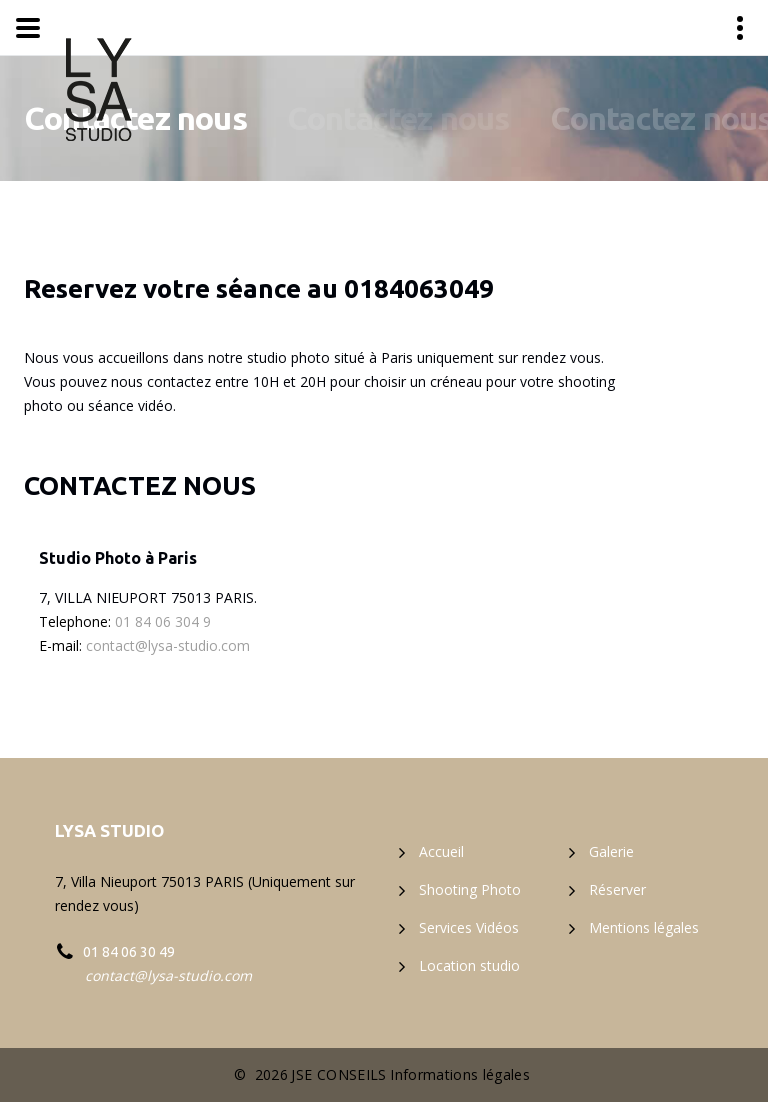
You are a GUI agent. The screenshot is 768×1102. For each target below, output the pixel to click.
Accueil (441, 851)
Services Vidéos (469, 927)
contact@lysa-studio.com (168, 645)
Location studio (469, 965)
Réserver (617, 889)
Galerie (611, 851)
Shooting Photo (470, 889)
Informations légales (460, 1074)
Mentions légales (644, 927)
